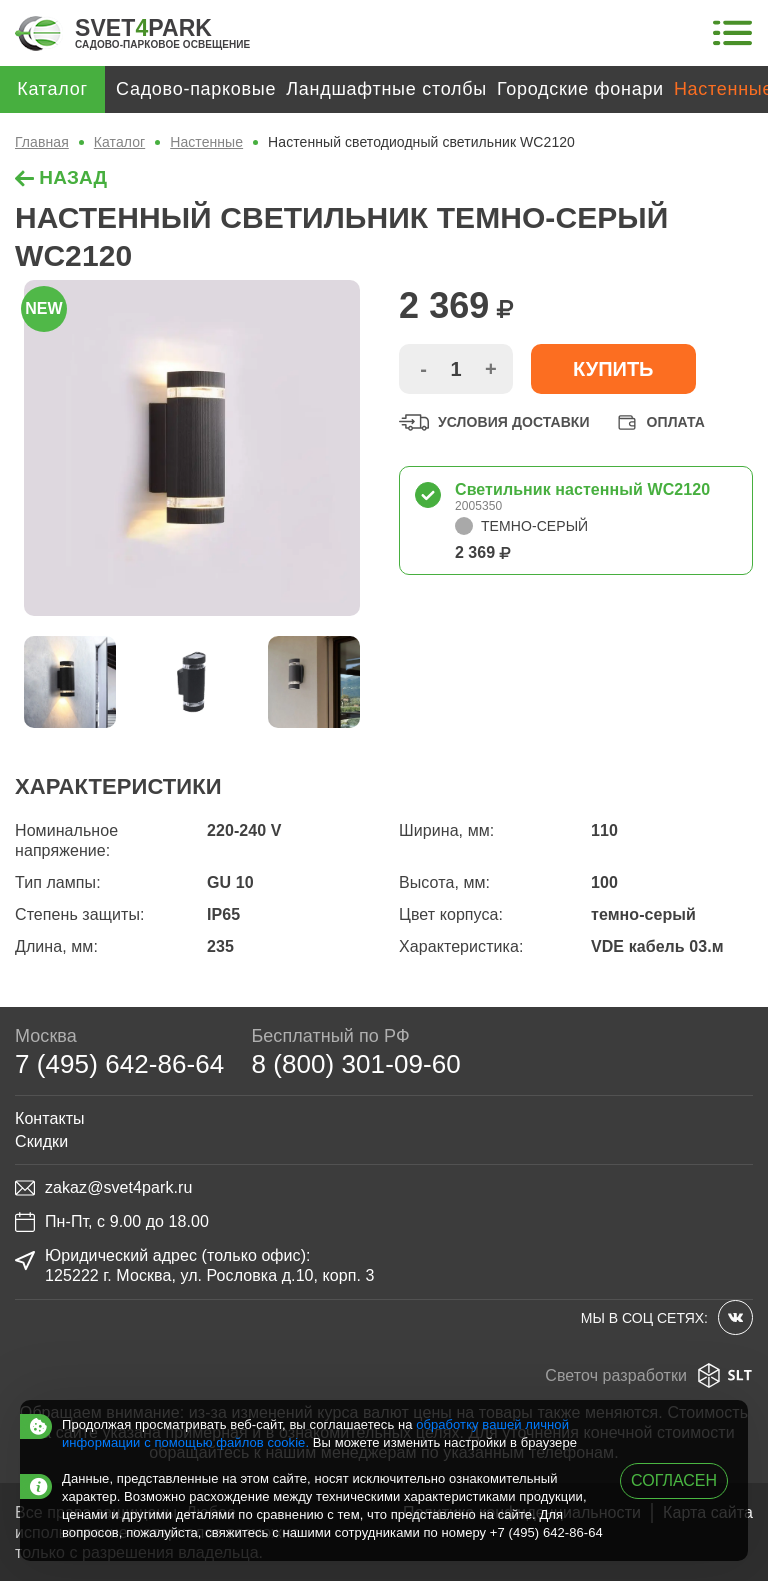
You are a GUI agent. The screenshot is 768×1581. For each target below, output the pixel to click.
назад (61, 177)
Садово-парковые (196, 89)
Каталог (119, 142)
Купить (613, 369)
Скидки (41, 1141)
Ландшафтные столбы (386, 89)
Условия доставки (494, 422)
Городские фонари (580, 89)
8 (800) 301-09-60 (355, 1064)
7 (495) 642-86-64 (119, 1064)
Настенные (206, 142)
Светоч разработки (649, 1375)
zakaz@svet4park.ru (103, 1188)
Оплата (659, 422)
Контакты (50, 1118)
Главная (42, 142)
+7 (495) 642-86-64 (546, 1532)
